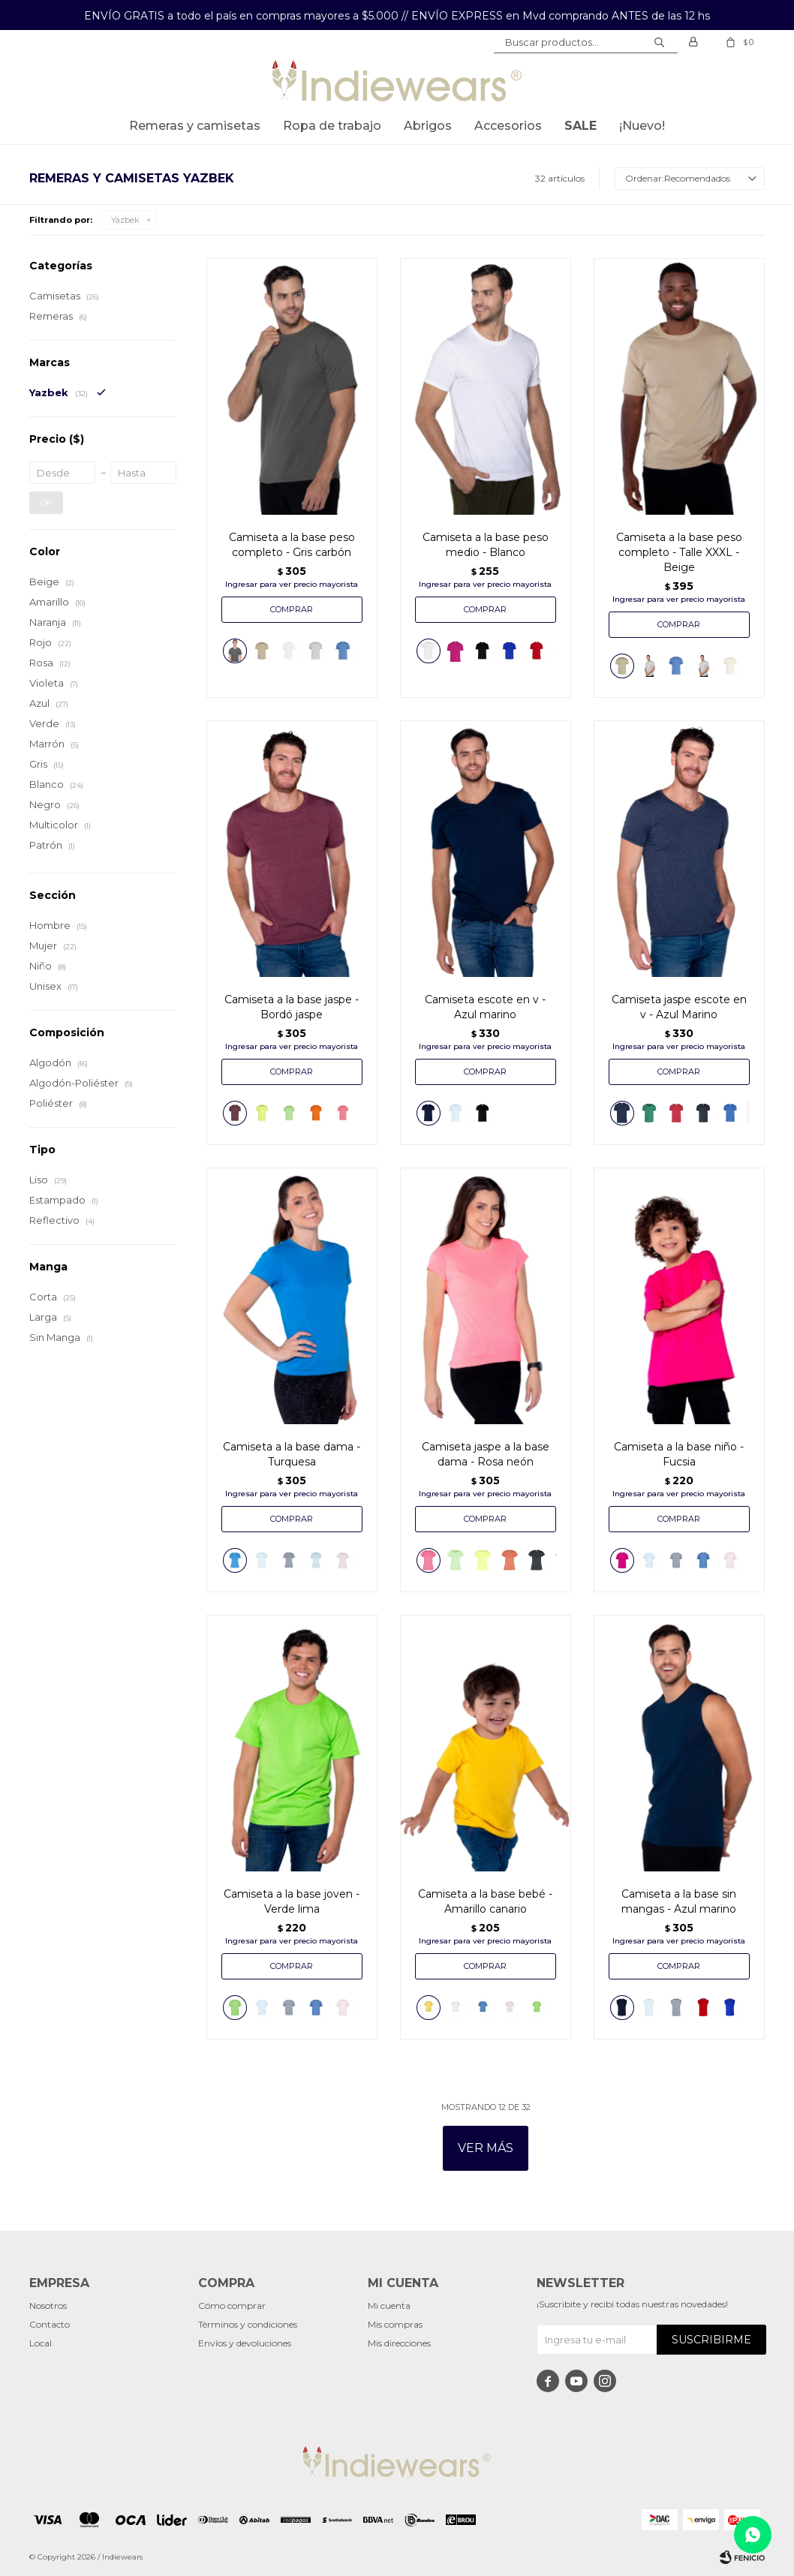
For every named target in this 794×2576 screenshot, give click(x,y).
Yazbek (125, 220)
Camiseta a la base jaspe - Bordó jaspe (291, 1007)
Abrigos (428, 126)
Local (40, 2343)
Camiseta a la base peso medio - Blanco (486, 545)
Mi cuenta (389, 2305)
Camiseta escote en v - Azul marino (485, 1007)
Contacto (49, 2324)
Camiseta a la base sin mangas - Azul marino (678, 1901)
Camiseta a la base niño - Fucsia (679, 1454)
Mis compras (395, 2324)
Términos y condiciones (247, 2324)
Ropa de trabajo (332, 126)
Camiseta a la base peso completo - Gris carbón (292, 545)
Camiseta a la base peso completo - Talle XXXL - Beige (679, 552)
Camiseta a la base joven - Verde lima (291, 1901)
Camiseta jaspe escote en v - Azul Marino (679, 1007)
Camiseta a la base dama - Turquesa (291, 1454)
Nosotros (48, 2305)
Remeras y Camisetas (194, 126)
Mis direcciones (399, 2343)
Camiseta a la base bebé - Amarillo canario (485, 1901)
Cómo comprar (232, 2305)
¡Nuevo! (642, 126)
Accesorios (508, 126)
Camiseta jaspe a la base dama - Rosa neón (485, 1454)
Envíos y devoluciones (244, 2343)
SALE (580, 126)
